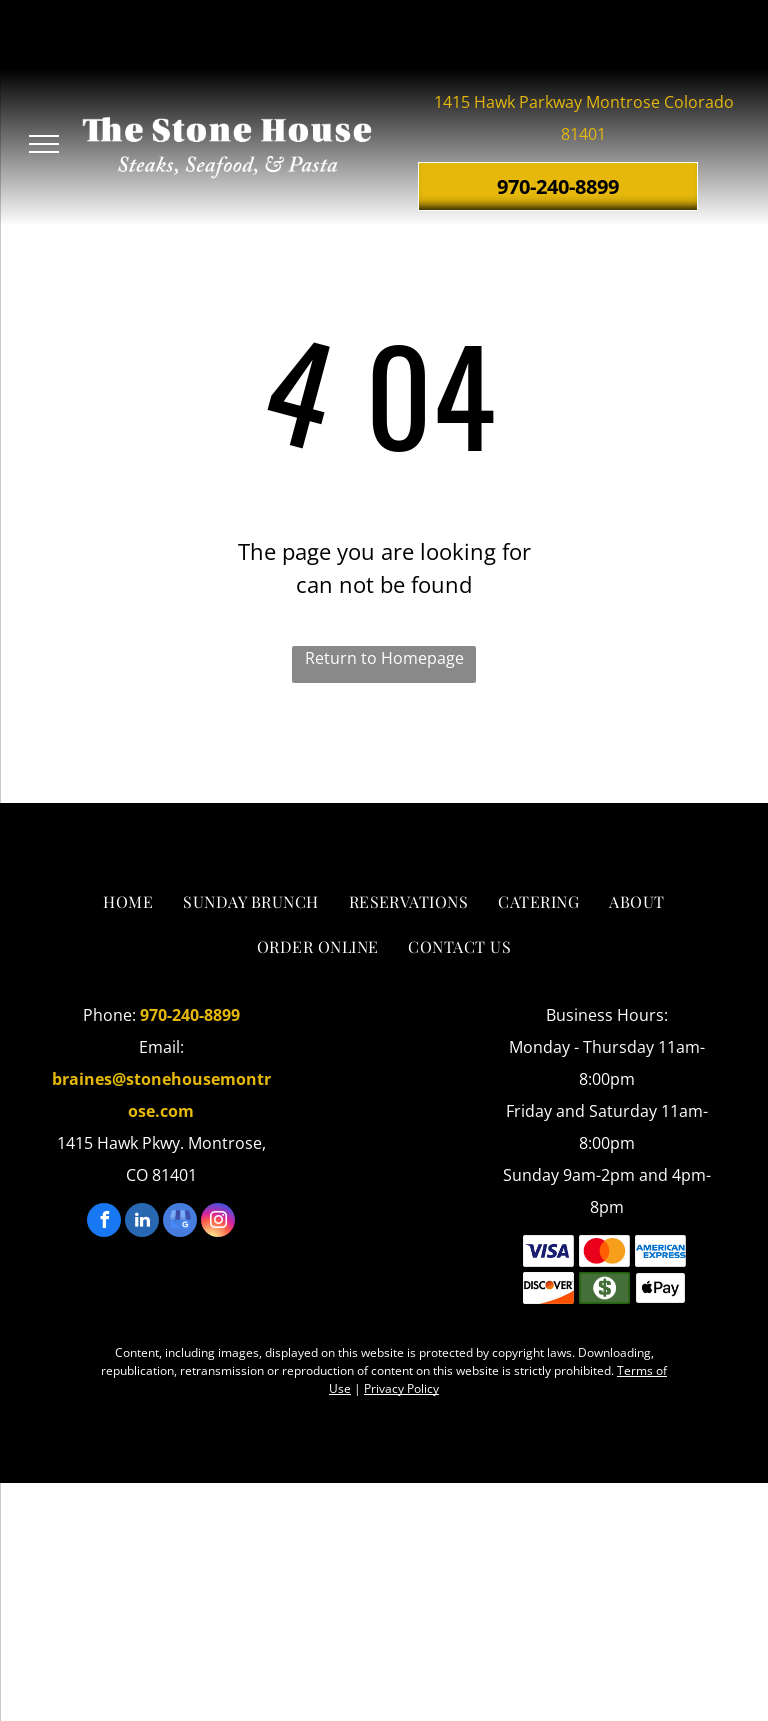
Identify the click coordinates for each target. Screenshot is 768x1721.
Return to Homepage (384, 658)
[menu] (44, 144)
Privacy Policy (401, 1388)
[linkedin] (142, 1222)
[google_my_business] (180, 1222)
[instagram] (218, 1222)
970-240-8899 (190, 1015)
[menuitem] (128, 902)
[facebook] (104, 1222)
